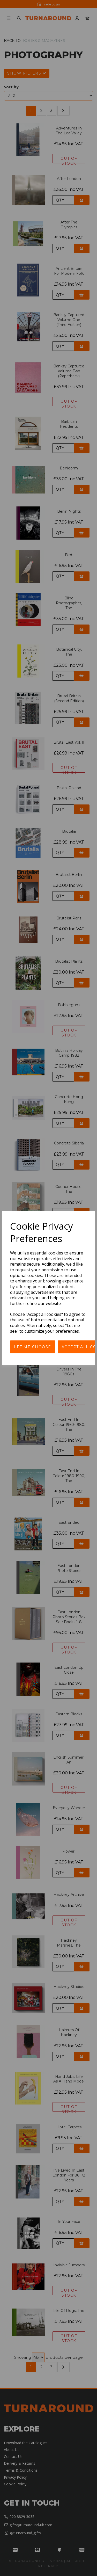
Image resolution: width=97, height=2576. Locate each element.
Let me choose (32, 1347)
